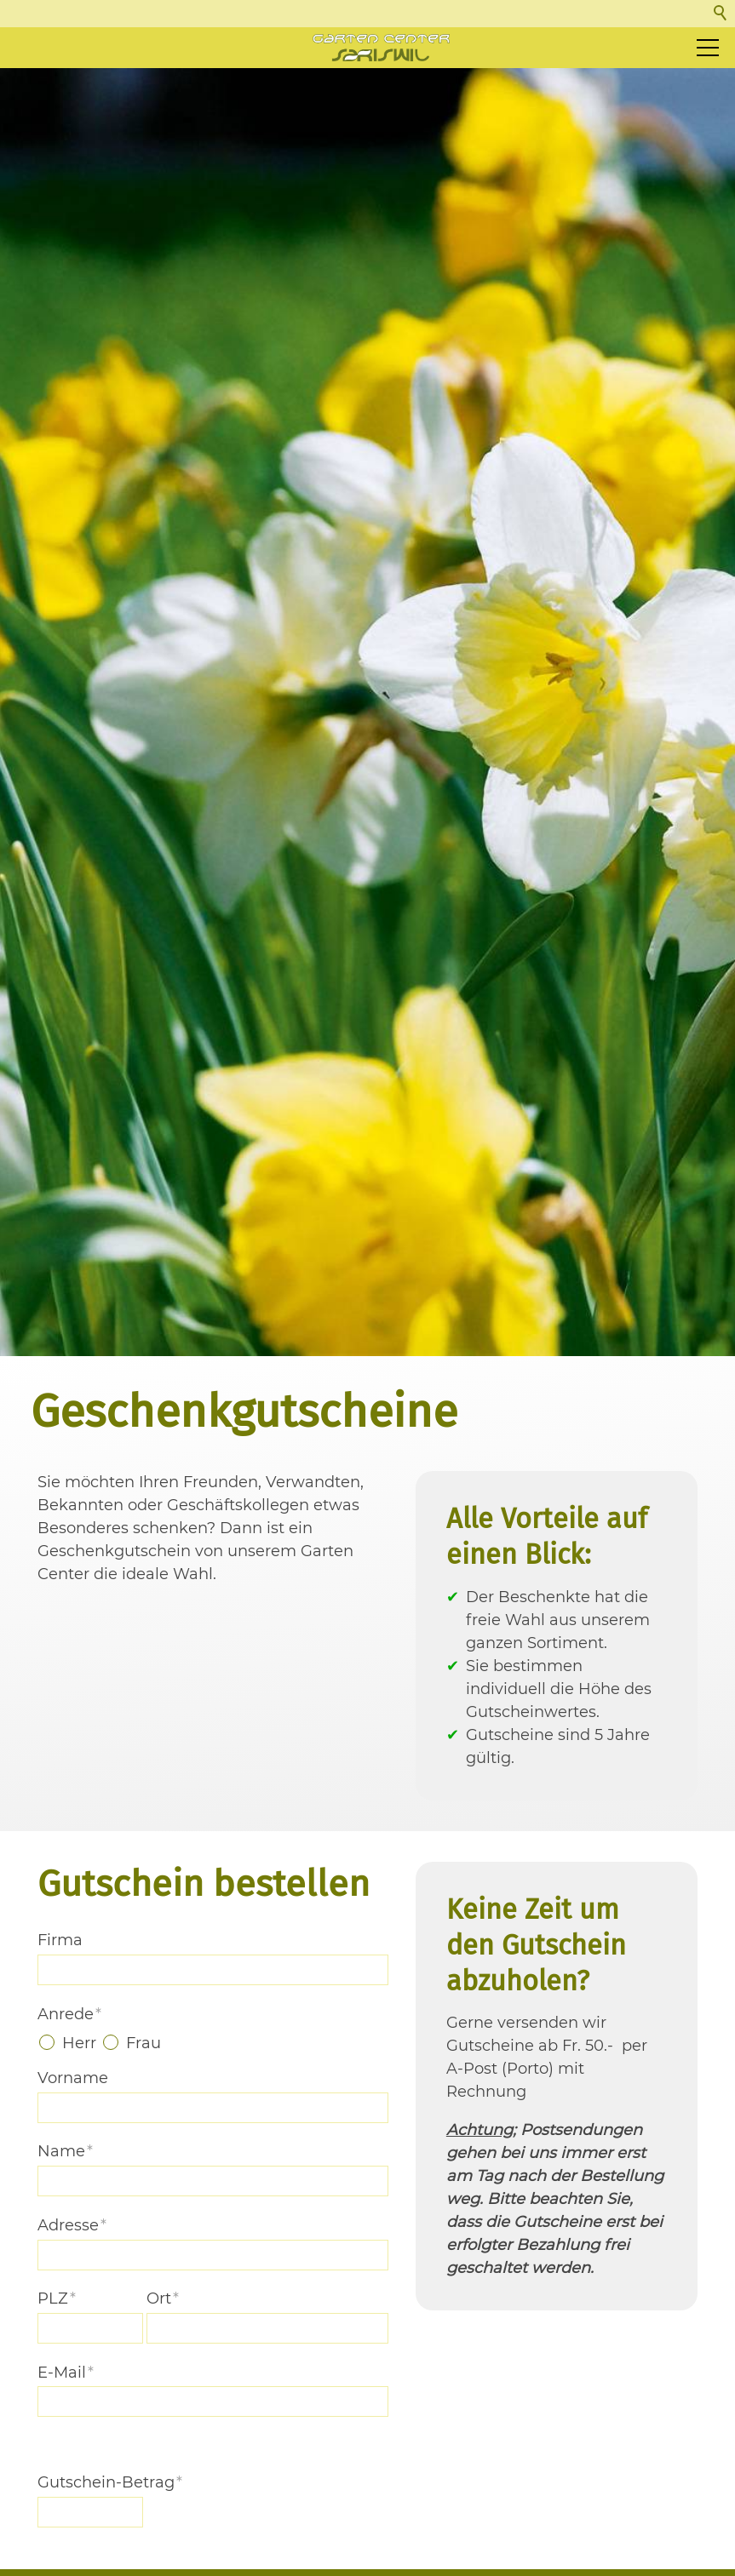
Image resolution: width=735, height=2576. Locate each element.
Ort (162, 2401)
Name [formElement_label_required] (65, 2255)
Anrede (69, 2117)
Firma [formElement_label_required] (60, 2043)
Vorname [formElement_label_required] (72, 2181)
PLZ (56, 2401)
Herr (79, 2146)
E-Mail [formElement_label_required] (65, 2475)
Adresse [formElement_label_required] (71, 2328)
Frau (143, 2146)
